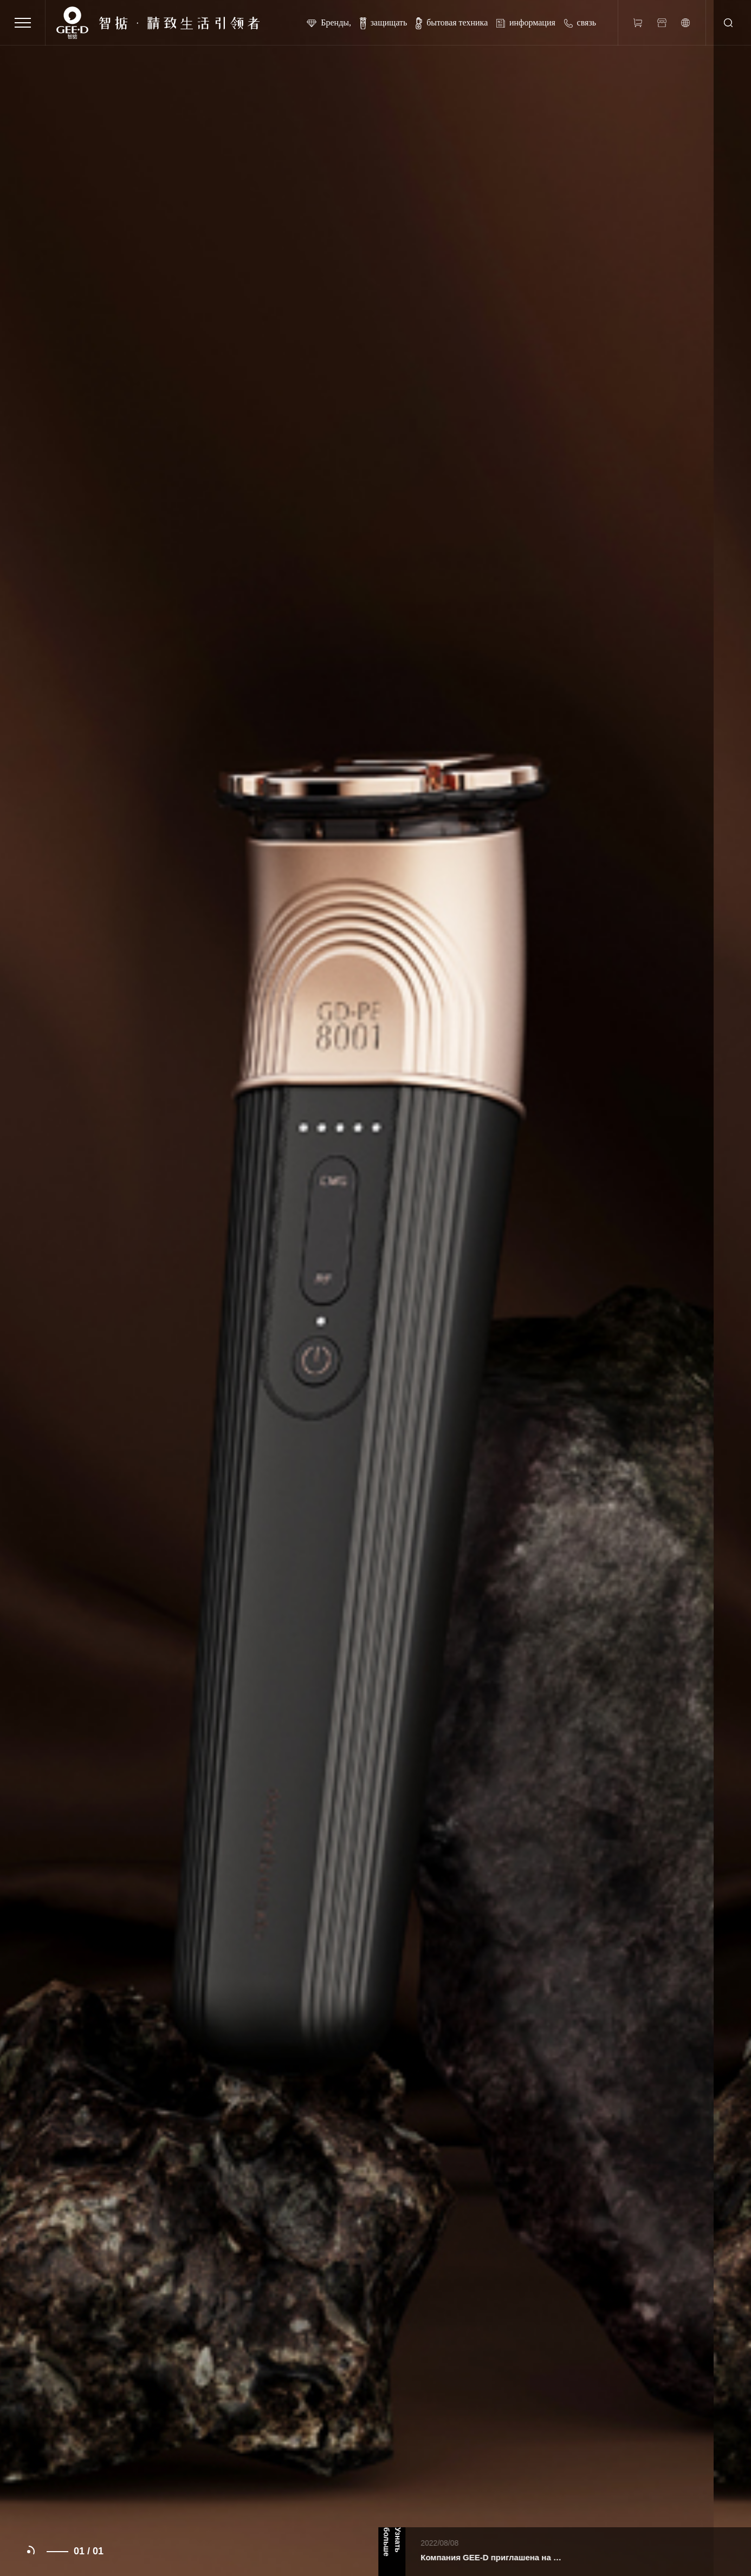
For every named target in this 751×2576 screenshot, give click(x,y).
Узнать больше (433, 2542)
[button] (28, 2551)
